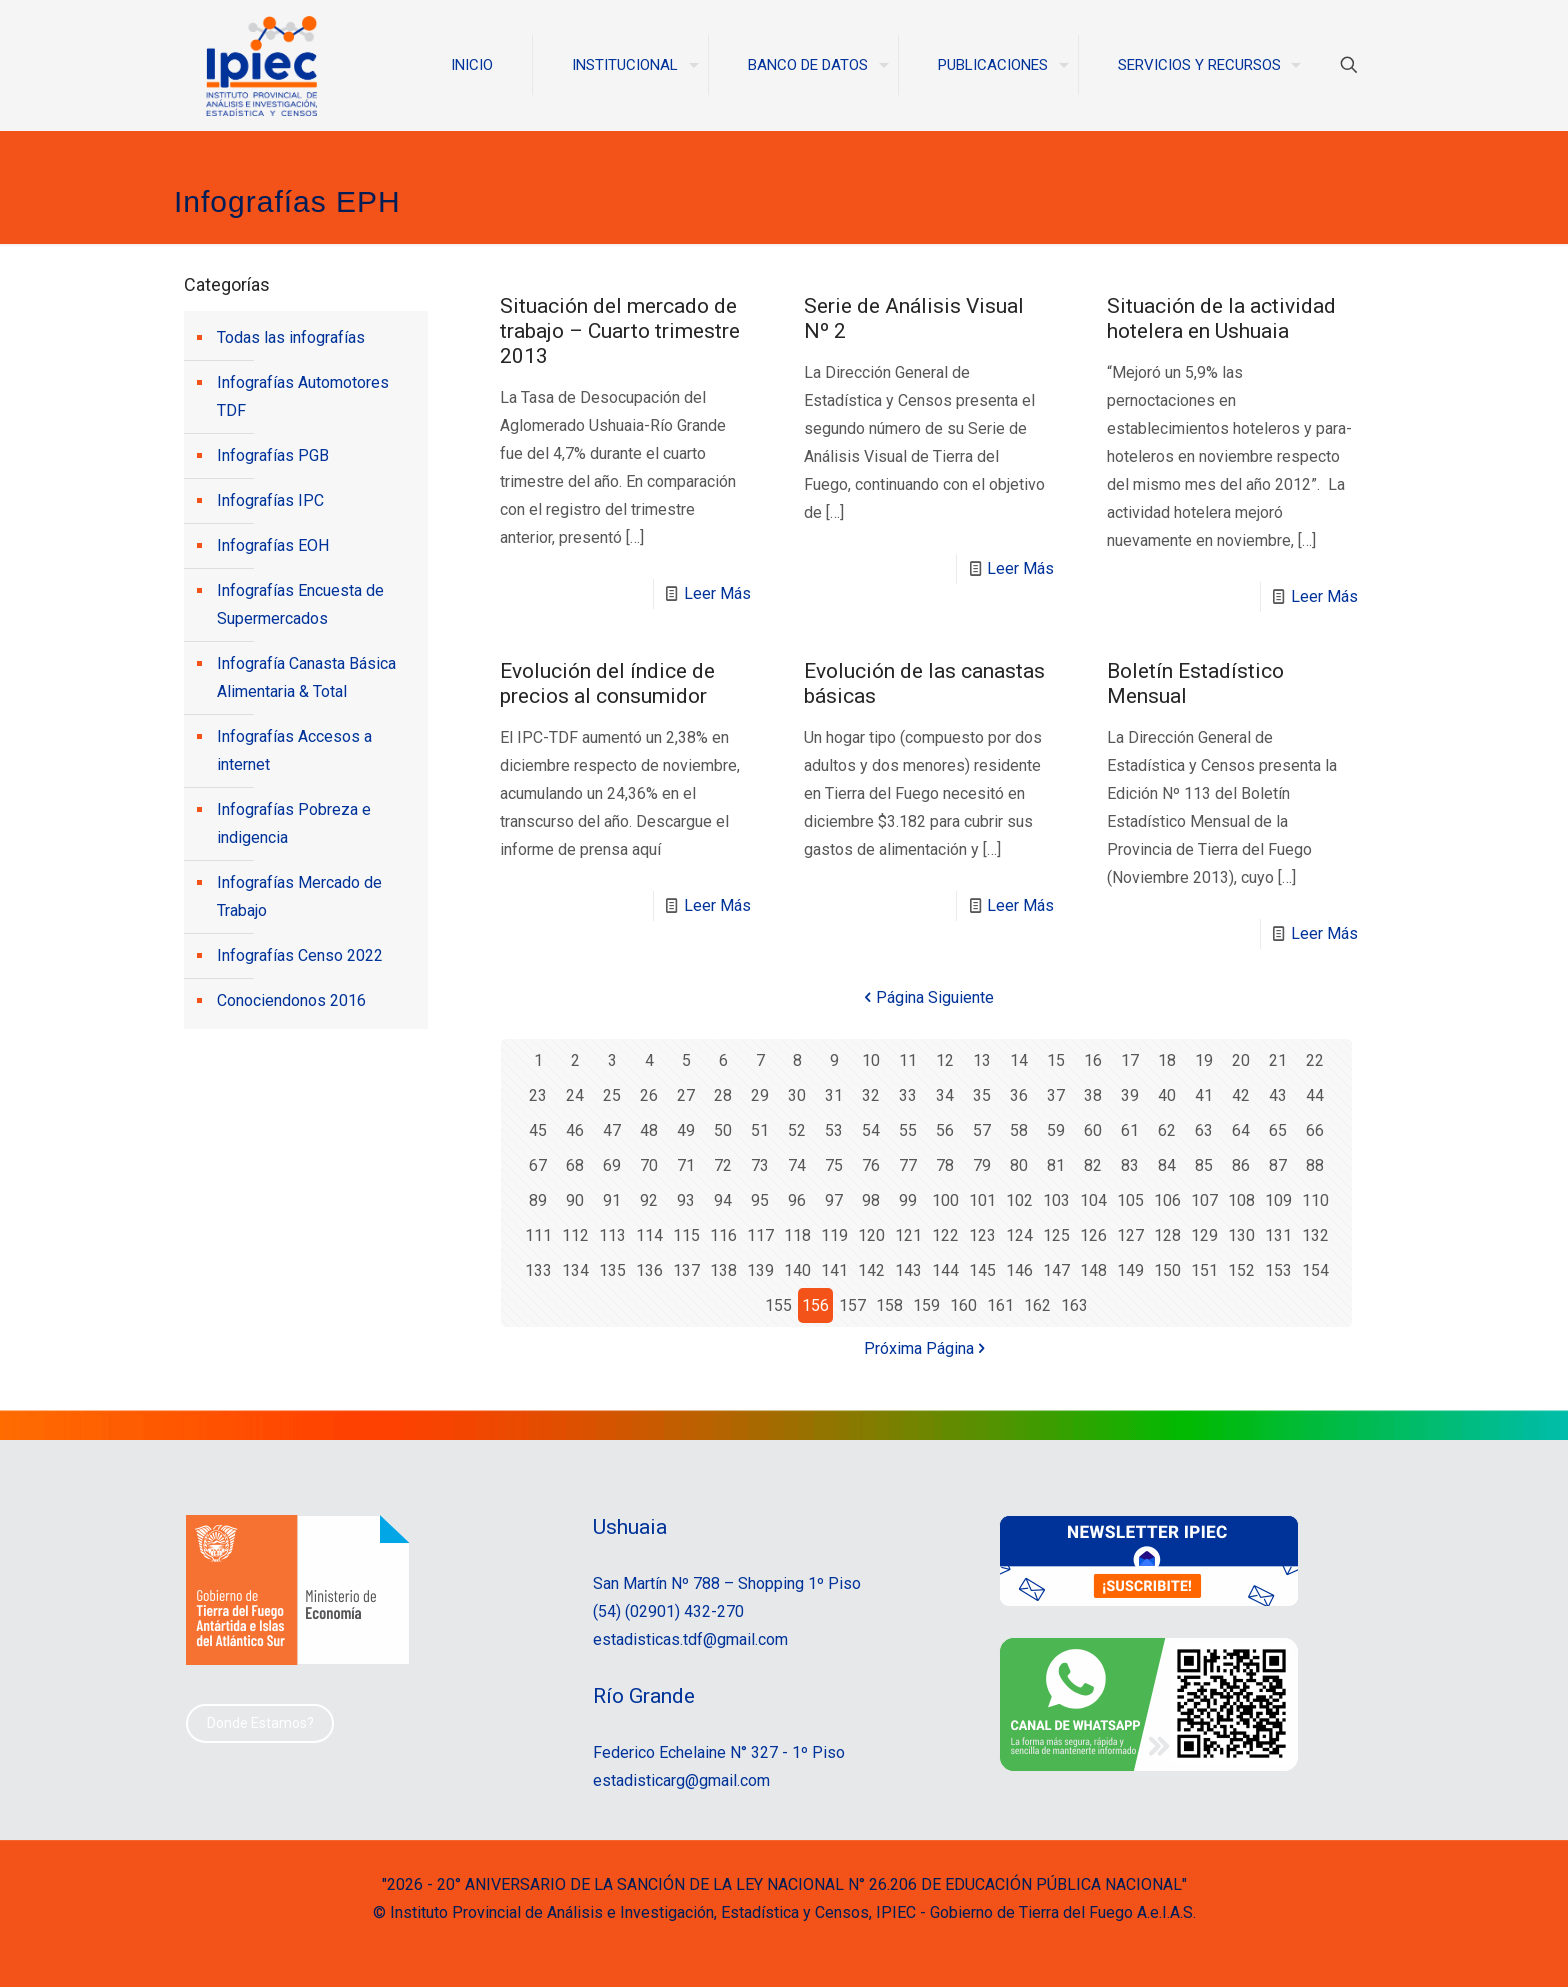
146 (1019, 1270)
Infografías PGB (273, 455)
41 (1204, 1095)
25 (612, 1095)
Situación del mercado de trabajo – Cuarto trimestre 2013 (620, 331)
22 (1315, 1060)
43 (1278, 1095)
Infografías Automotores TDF (303, 396)
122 (945, 1235)
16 (1093, 1060)
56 (945, 1130)
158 (889, 1305)
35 (982, 1095)
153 (1278, 1270)
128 (1167, 1235)
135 (612, 1270)
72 (723, 1165)
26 (649, 1095)
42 (1241, 1095)
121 (908, 1235)
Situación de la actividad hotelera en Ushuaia (1221, 318)
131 (1278, 1235)
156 (815, 1305)
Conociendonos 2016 (291, 1000)
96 (797, 1200)
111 (538, 1235)
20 (1241, 1060)
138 (723, 1270)
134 (575, 1270)
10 (871, 1060)
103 (1056, 1200)
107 (1204, 1200)
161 (1000, 1305)
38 (1093, 1095)
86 (1241, 1165)
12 (945, 1060)
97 (834, 1200)
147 (1056, 1270)
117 (760, 1235)
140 (797, 1270)
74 (797, 1165)
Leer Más (717, 593)
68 (575, 1165)
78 (945, 1165)
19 (1204, 1060)
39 (1130, 1095)
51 (760, 1130)
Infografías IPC (270, 500)
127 (1130, 1235)
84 (1167, 1165)
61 (1130, 1130)
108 (1241, 1200)
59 (1056, 1130)
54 (871, 1130)
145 (982, 1270)
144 (945, 1270)
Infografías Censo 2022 (300, 955)
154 (1315, 1270)
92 (649, 1200)
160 (963, 1305)
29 (760, 1095)
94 (723, 1200)
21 (1278, 1060)
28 (723, 1095)
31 (834, 1095)
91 (612, 1200)
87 (1278, 1165)
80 (1019, 1165)
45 (538, 1130)
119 (834, 1235)
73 (760, 1165)
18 (1167, 1060)
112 (575, 1235)
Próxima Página (927, 1348)
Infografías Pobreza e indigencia (294, 823)
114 (649, 1235)
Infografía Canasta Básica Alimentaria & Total (306, 677)
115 (686, 1235)
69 (612, 1165)
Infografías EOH (273, 545)
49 (686, 1130)
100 (945, 1200)
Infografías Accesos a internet (294, 750)
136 (649, 1270)
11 (908, 1060)
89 (538, 1200)
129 (1204, 1235)
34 (945, 1095)
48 (649, 1130)
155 (778, 1305)
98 (871, 1200)
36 (1019, 1095)
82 (1093, 1165)
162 (1037, 1305)
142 (871, 1270)
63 (1204, 1130)
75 (834, 1165)
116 (723, 1235)
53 (834, 1130)
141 (834, 1270)
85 (1204, 1165)
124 (1019, 1235)
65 (1278, 1130)
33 (908, 1095)
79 (982, 1165)
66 (1315, 1130)
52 (797, 1130)
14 (1019, 1060)
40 (1167, 1095)
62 (1167, 1130)
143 (908, 1270)
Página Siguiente (927, 997)
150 (1167, 1270)
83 (1130, 1165)
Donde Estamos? (260, 1723)
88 (1315, 1165)
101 (982, 1200)
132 (1315, 1235)
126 (1093, 1235)
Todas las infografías (291, 337)
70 (649, 1165)
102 (1019, 1200)
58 (1019, 1130)
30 (797, 1095)
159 (926, 1305)
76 (871, 1165)
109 (1278, 1200)
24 (575, 1095)
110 (1315, 1200)
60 (1093, 1130)
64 (1241, 1130)
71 (686, 1165)
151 (1204, 1270)
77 (908, 1165)
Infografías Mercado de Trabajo (299, 896)
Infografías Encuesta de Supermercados (300, 604)
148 (1093, 1270)
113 (612, 1235)
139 (760, 1270)
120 (871, 1235)
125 (1056, 1235)
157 (852, 1305)
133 (538, 1270)
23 (538, 1095)
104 (1093, 1200)
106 (1167, 1200)
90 (575, 1200)
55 (908, 1130)
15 (1056, 1060)
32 (871, 1095)
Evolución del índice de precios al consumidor (607, 683)
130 (1241, 1235)
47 (612, 1130)
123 (982, 1235)
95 (760, 1200)
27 (686, 1095)
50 (723, 1130)
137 (686, 1270)
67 (538, 1165)
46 (575, 1130)
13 (982, 1060)
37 (1056, 1095)
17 (1130, 1060)
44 (1315, 1095)
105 (1130, 1200)
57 (982, 1130)
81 (1056, 1165)
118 (797, 1235)
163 (1074, 1305)
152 (1241, 1270)
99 (908, 1200)
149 (1130, 1270)
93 (686, 1200)
